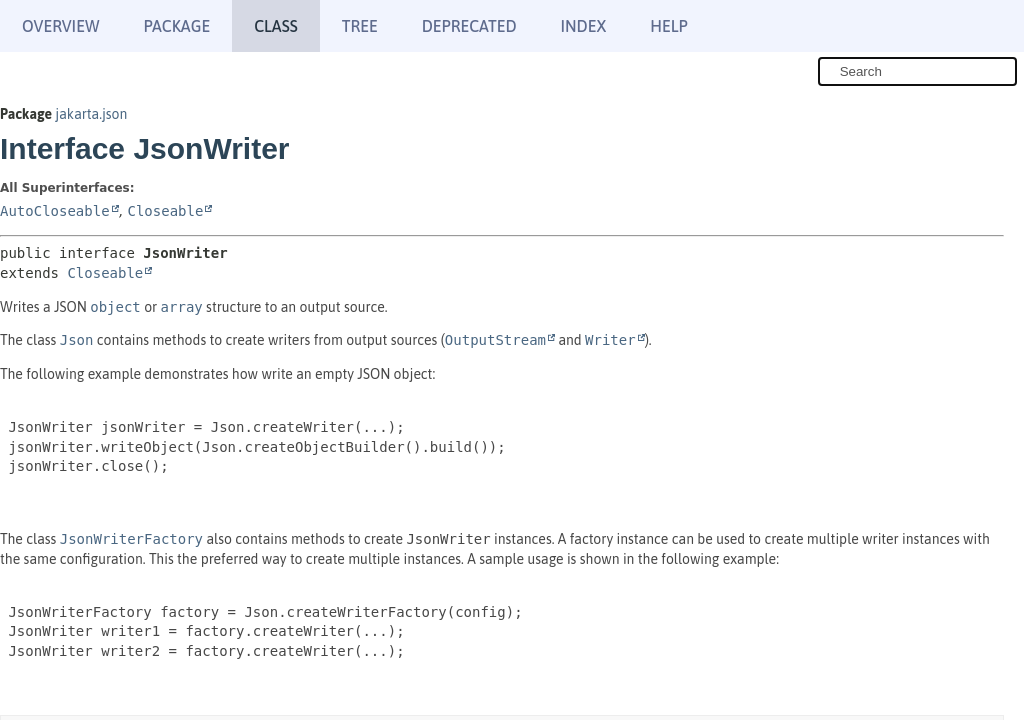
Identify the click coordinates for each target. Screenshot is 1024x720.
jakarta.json (91, 114)
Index (584, 26)
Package (176, 26)
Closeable (165, 211)
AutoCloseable (55, 211)
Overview (60, 26)
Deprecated (469, 26)
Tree (360, 26)
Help (668, 26)
